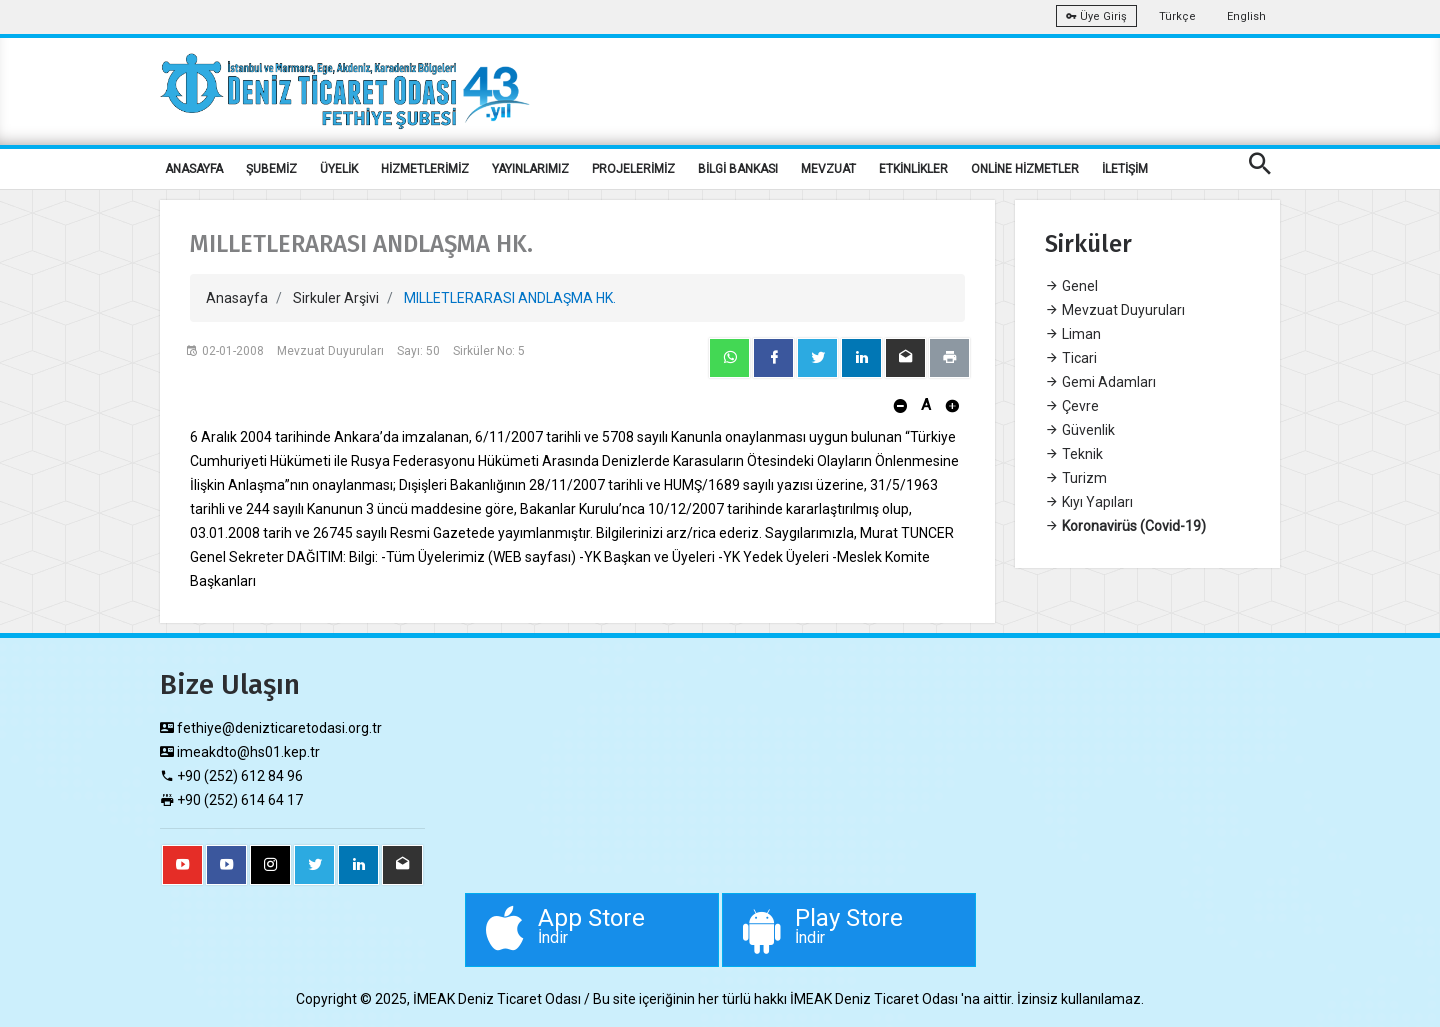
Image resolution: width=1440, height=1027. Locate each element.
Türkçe (1177, 16)
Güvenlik (1080, 430)
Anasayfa (237, 298)
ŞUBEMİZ (271, 169)
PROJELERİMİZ (633, 169)
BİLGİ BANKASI (738, 169)
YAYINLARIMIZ (530, 169)
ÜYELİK (339, 169)
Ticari (1071, 358)
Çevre (1072, 406)
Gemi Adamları (1100, 382)
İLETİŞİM (1125, 169)
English (1246, 16)
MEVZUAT (828, 169)
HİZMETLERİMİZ (425, 169)
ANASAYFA (194, 169)
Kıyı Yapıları (1089, 502)
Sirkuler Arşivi (336, 298)
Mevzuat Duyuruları (1115, 310)
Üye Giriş (1096, 16)
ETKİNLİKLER (913, 169)
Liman (1073, 334)
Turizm (1076, 478)
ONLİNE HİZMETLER (1025, 169)
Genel (1071, 286)
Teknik (1074, 454)
